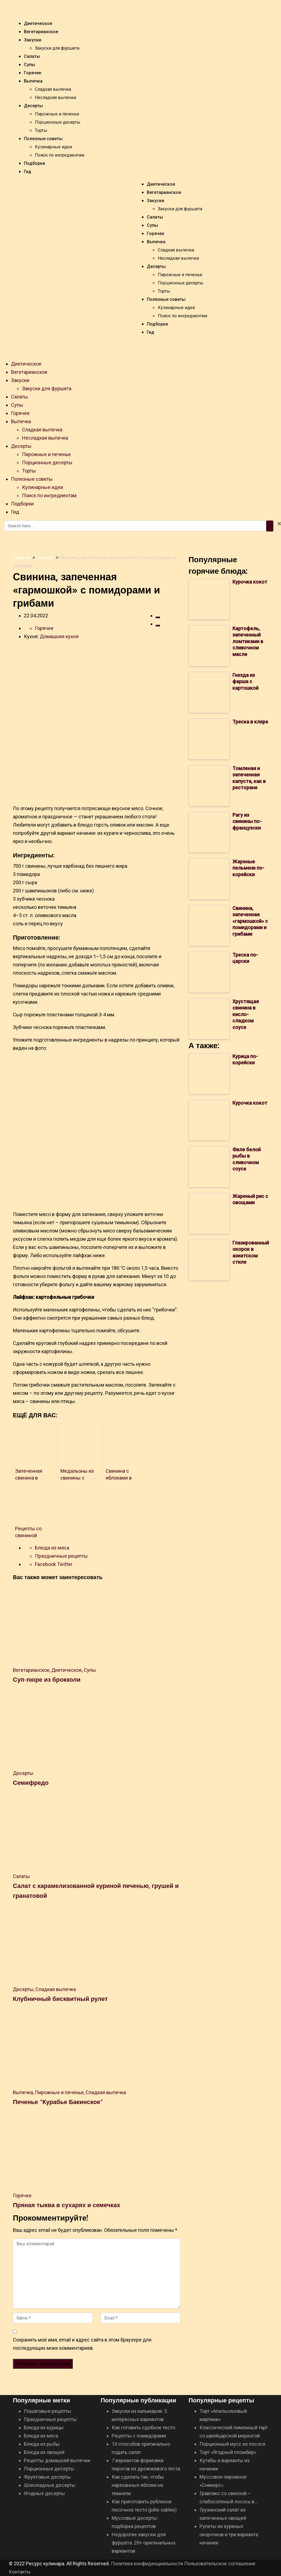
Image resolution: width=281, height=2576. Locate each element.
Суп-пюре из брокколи (46, 1679)
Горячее (32, 72)
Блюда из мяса (52, 1548)
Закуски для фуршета (57, 48)
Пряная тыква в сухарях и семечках (66, 2205)
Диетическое (38, 23)
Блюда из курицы (44, 2427)
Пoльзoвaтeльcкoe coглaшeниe (219, 2563)
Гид (27, 171)
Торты (41, 130)
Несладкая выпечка (55, 97)
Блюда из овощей (44, 2452)
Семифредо (31, 1782)
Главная (22, 557)
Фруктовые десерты (47, 2477)
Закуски (32, 40)
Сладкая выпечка (53, 89)
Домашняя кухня (59, 636)
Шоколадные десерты (49, 2485)
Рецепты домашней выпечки (57, 2460)
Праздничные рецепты (61, 1556)
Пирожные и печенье (57, 114)
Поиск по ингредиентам (59, 155)
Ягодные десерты (44, 2493)
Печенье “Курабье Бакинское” (58, 2101)
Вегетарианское (41, 31)
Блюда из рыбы (42, 2444)
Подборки (34, 163)
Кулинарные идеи (53, 146)
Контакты (20, 2572)
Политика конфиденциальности (147, 2563)
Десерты (33, 105)
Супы (29, 64)
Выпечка (33, 81)
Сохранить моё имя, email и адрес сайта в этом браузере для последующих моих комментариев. (82, 2344)
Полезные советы (43, 138)
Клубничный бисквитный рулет (60, 1998)
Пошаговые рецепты (47, 2411)
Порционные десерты (57, 122)
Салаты (32, 56)
